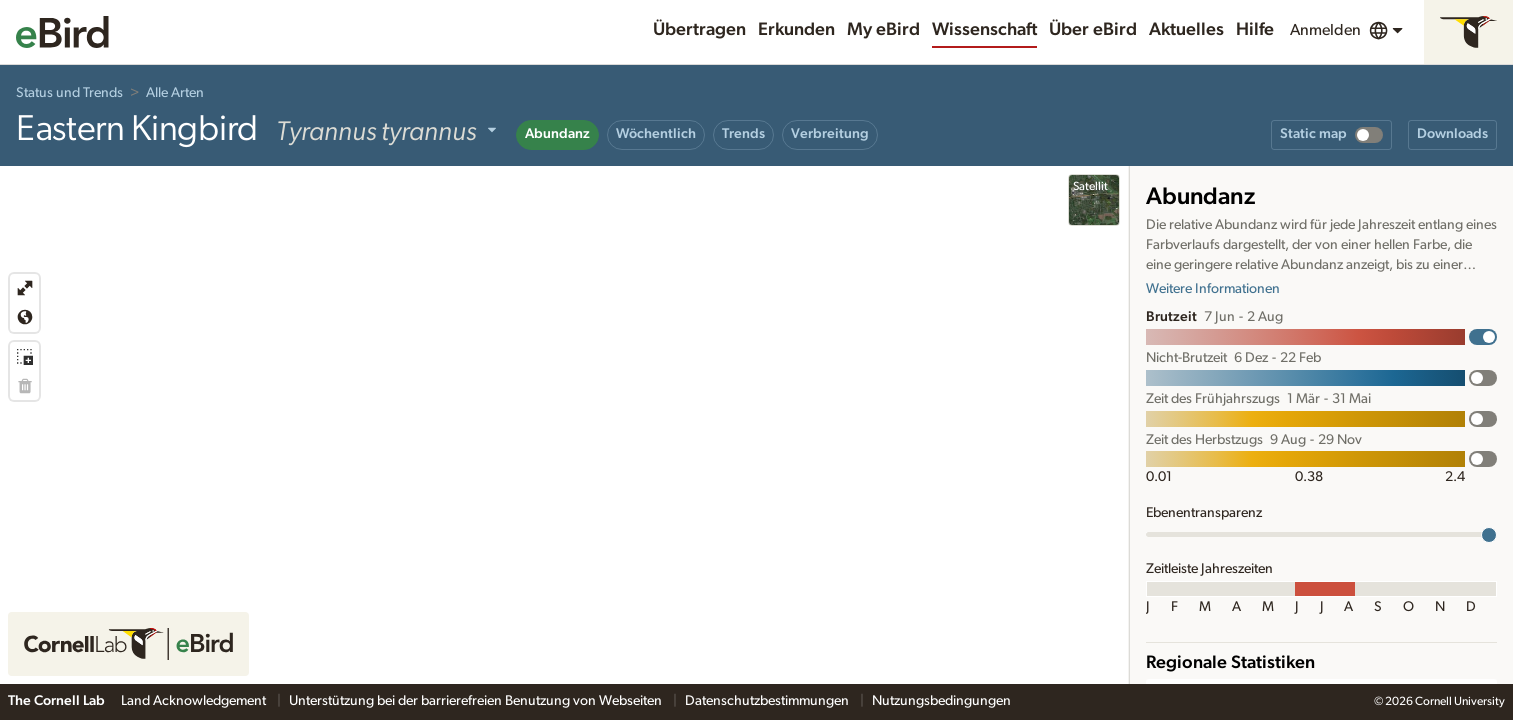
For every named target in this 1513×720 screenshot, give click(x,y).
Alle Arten (175, 93)
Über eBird (1093, 30)
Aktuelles (1186, 30)
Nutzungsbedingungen (941, 701)
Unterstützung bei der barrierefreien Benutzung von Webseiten (477, 701)
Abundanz (557, 134)
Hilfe (1255, 30)
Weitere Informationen (1213, 289)
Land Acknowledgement (195, 701)
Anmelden (1325, 30)
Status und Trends (69, 93)
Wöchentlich (656, 134)
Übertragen (699, 30)
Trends (743, 134)
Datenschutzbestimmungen (768, 701)
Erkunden (796, 30)
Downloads (1452, 134)
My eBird (883, 30)
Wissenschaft (984, 30)
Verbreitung (830, 134)
